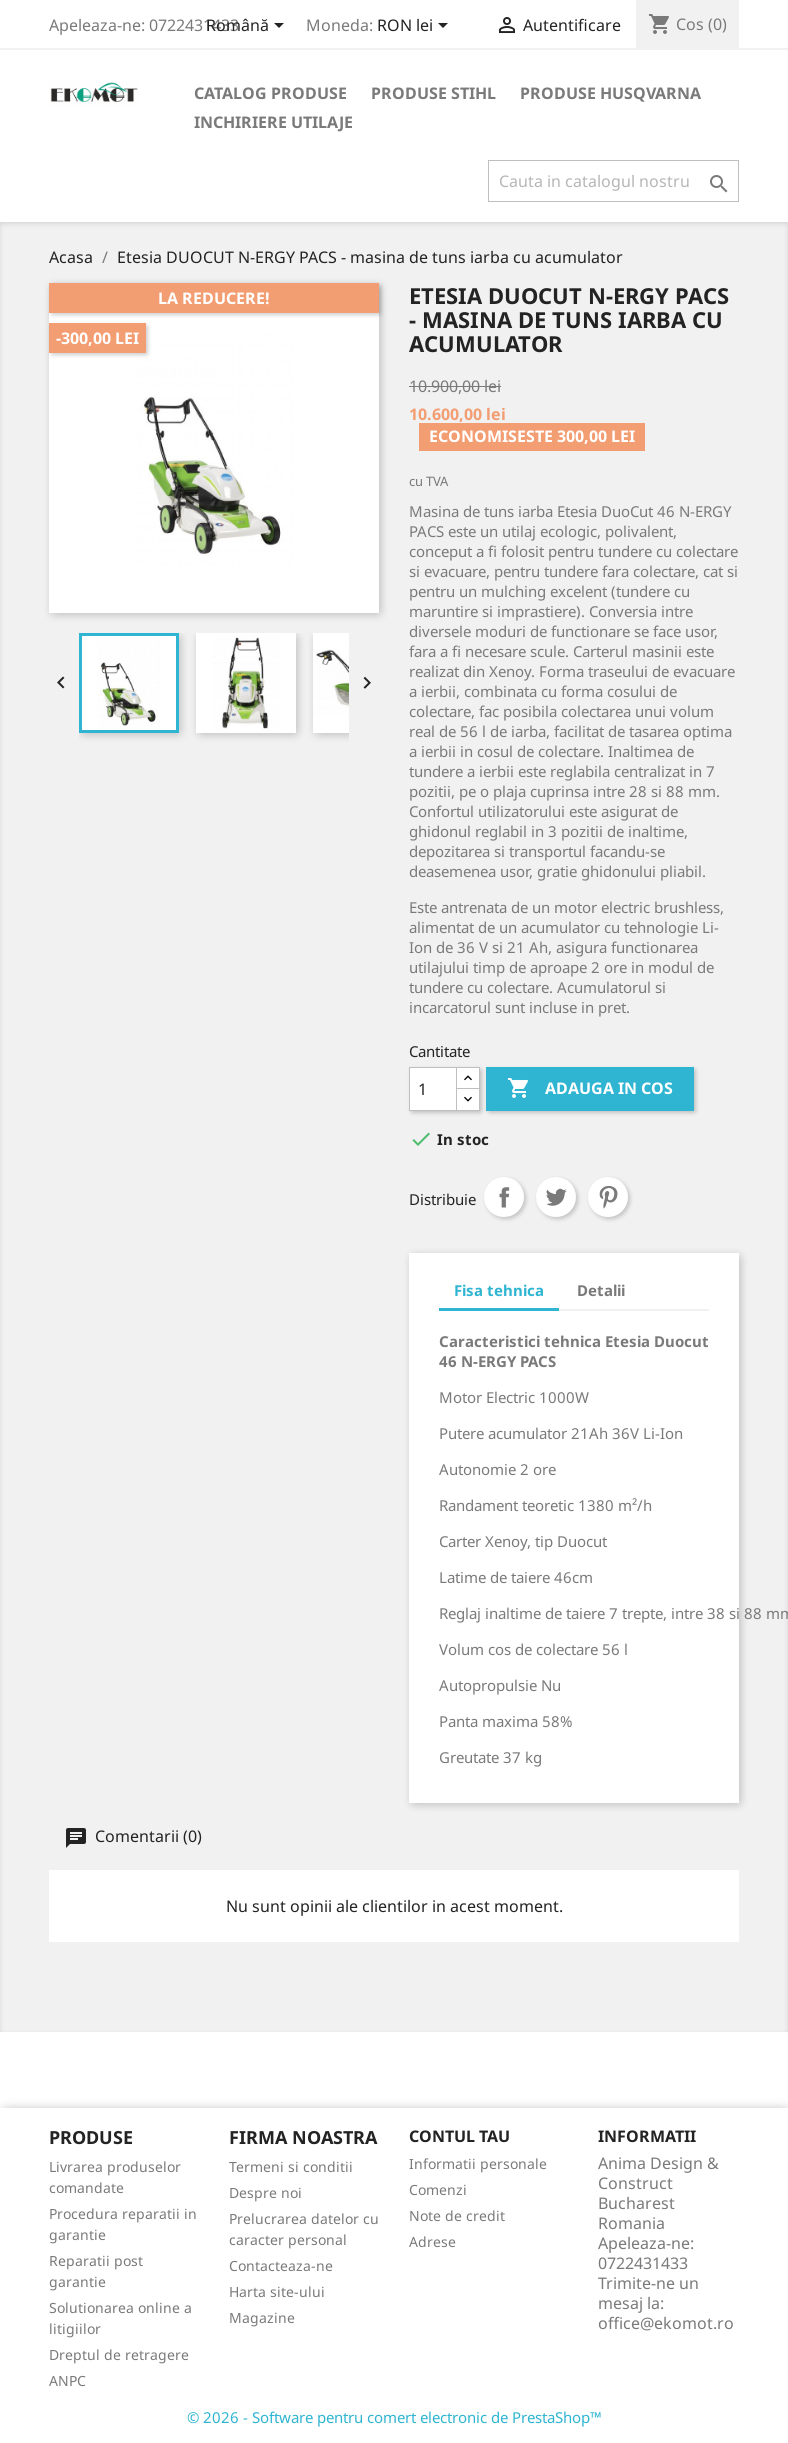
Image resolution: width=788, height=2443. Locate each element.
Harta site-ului (277, 2291)
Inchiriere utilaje (273, 122)
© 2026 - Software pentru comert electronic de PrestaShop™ (394, 2417)
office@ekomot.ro (666, 2323)
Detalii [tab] (601, 1290)
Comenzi (438, 2189)
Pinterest (608, 1197)
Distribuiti (504, 1197)
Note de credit (457, 2215)
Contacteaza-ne (281, 2265)
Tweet (556, 1197)
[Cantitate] (433, 1089)
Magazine (262, 2317)
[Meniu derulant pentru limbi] (248, 27)
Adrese (432, 2241)
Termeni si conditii (291, 2166)
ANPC (67, 2380)
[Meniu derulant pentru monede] (416, 27)
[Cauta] (613, 181)
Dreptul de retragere (119, 2354)
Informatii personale (478, 2163)
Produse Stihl (433, 93)
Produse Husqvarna (610, 93)
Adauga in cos (590, 1089)
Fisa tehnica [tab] (499, 1290)
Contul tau (459, 2136)
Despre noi (265, 2192)
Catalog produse (270, 93)
